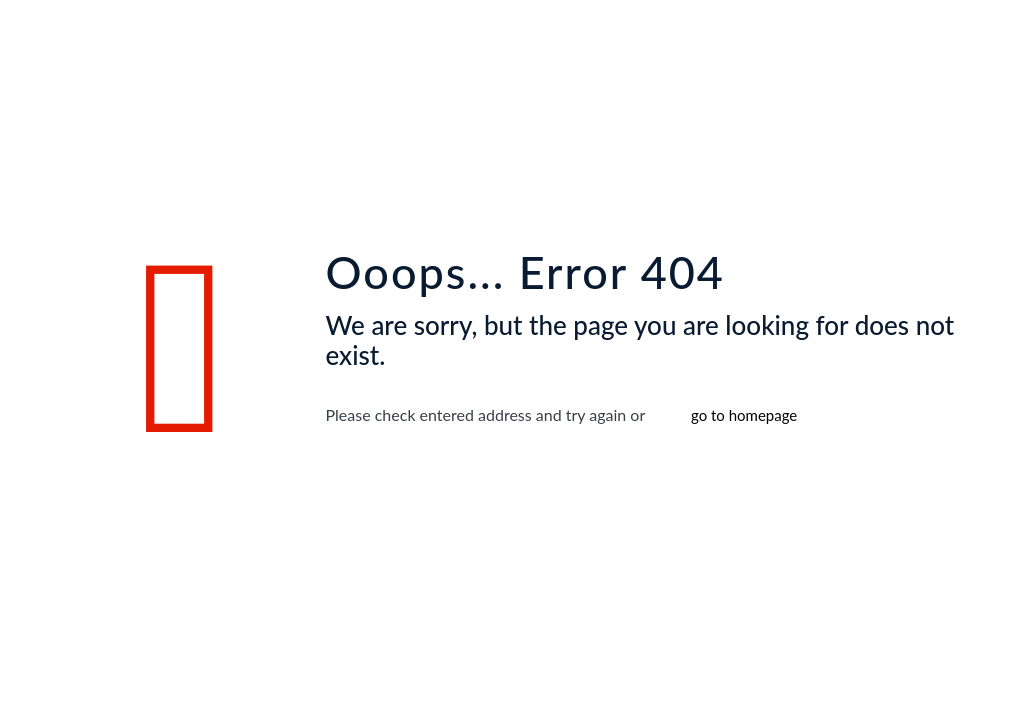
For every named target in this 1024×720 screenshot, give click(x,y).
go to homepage (744, 415)
